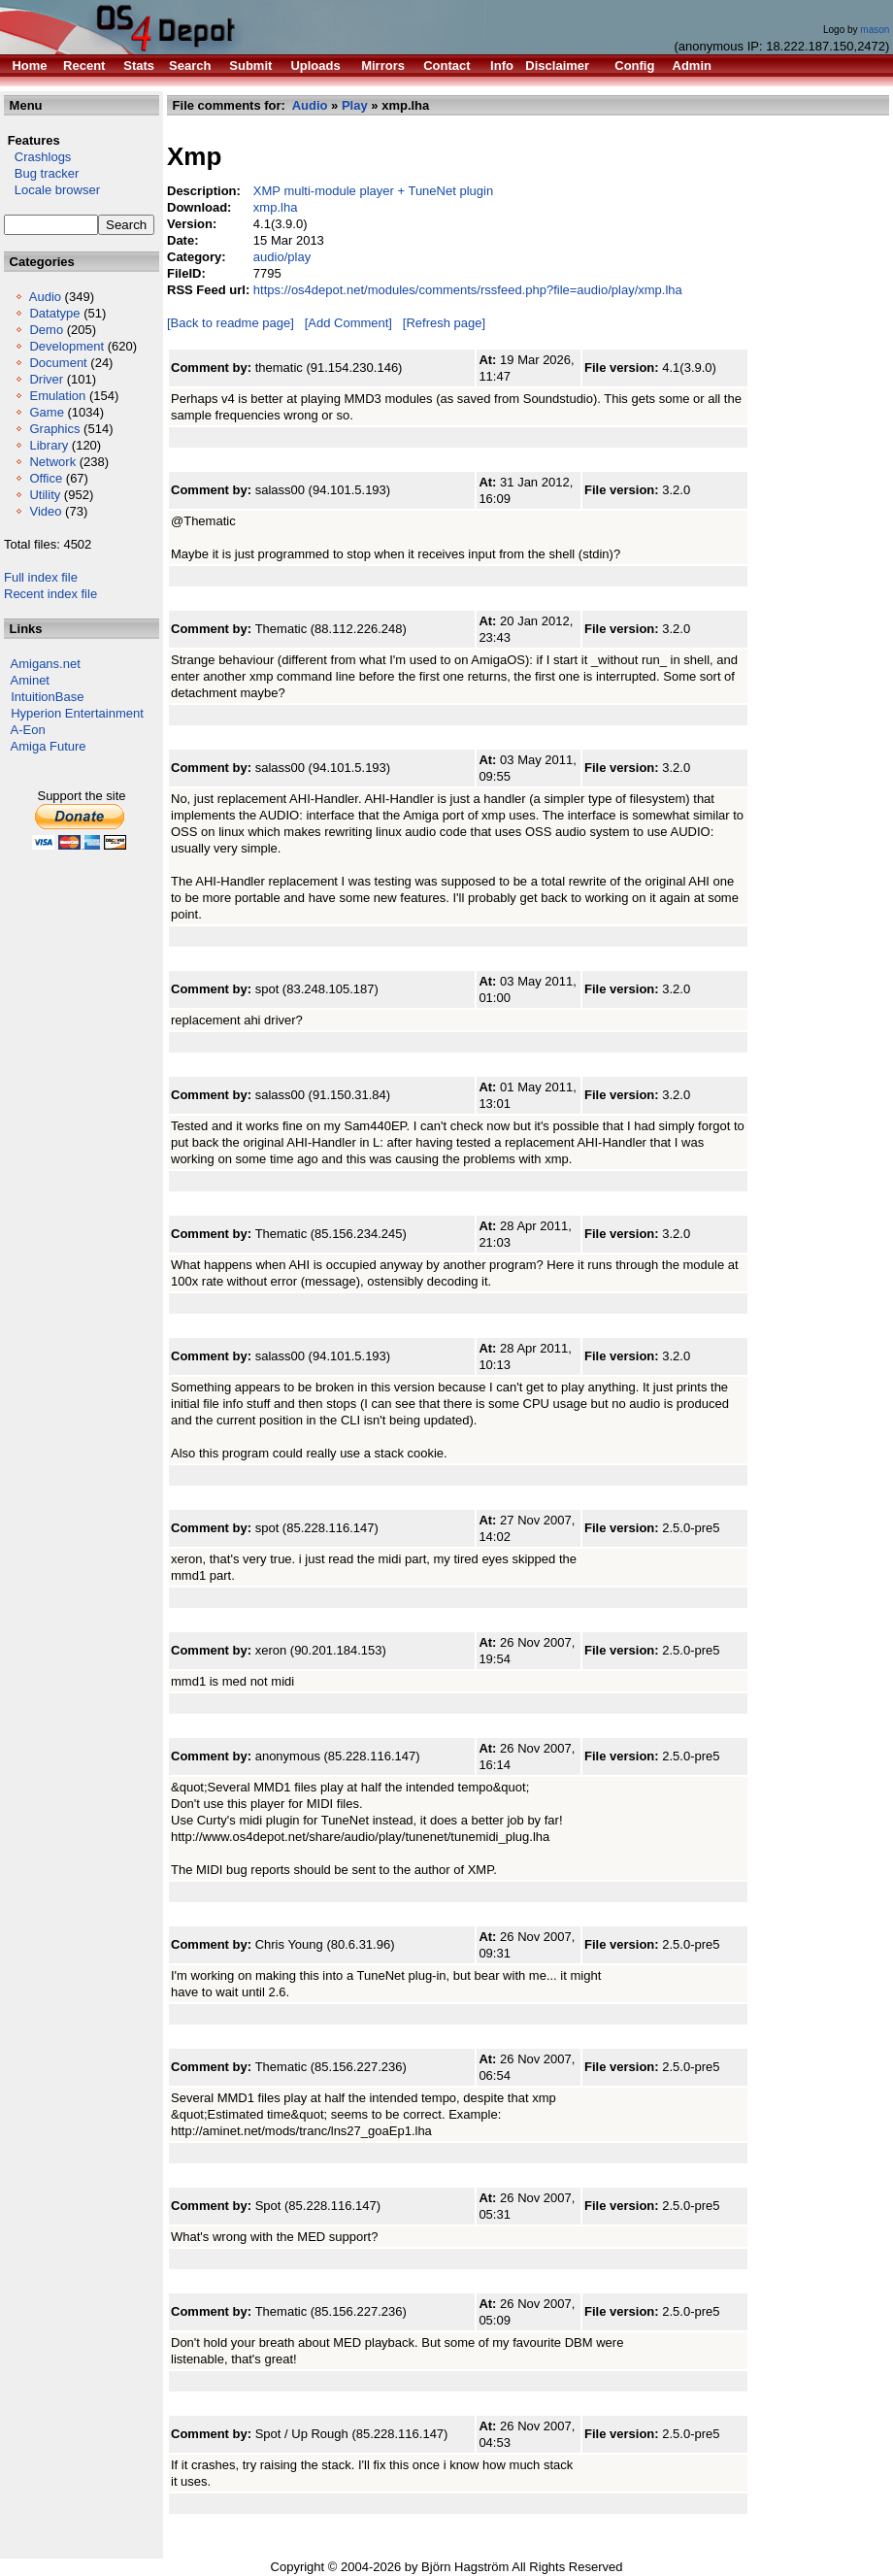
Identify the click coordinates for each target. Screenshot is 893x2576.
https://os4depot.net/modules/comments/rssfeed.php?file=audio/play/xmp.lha (467, 290)
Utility (44, 494)
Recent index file (50, 593)
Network (52, 461)
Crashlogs (37, 157)
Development (66, 346)
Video (45, 511)
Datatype (54, 313)
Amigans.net (46, 663)
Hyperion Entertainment (77, 713)
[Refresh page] (444, 323)
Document (57, 362)
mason (874, 29)
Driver (46, 379)
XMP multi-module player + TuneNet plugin (373, 191)
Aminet (30, 680)
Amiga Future (48, 746)
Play (355, 105)
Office (45, 478)
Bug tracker (41, 173)
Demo (46, 329)
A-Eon (28, 729)
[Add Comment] (348, 323)
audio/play (282, 257)
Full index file (41, 577)
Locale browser (52, 190)
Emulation (57, 395)
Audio (45, 296)
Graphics (54, 428)
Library (48, 445)
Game (46, 412)
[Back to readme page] (230, 323)
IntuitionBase (47, 696)
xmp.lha (275, 207)
